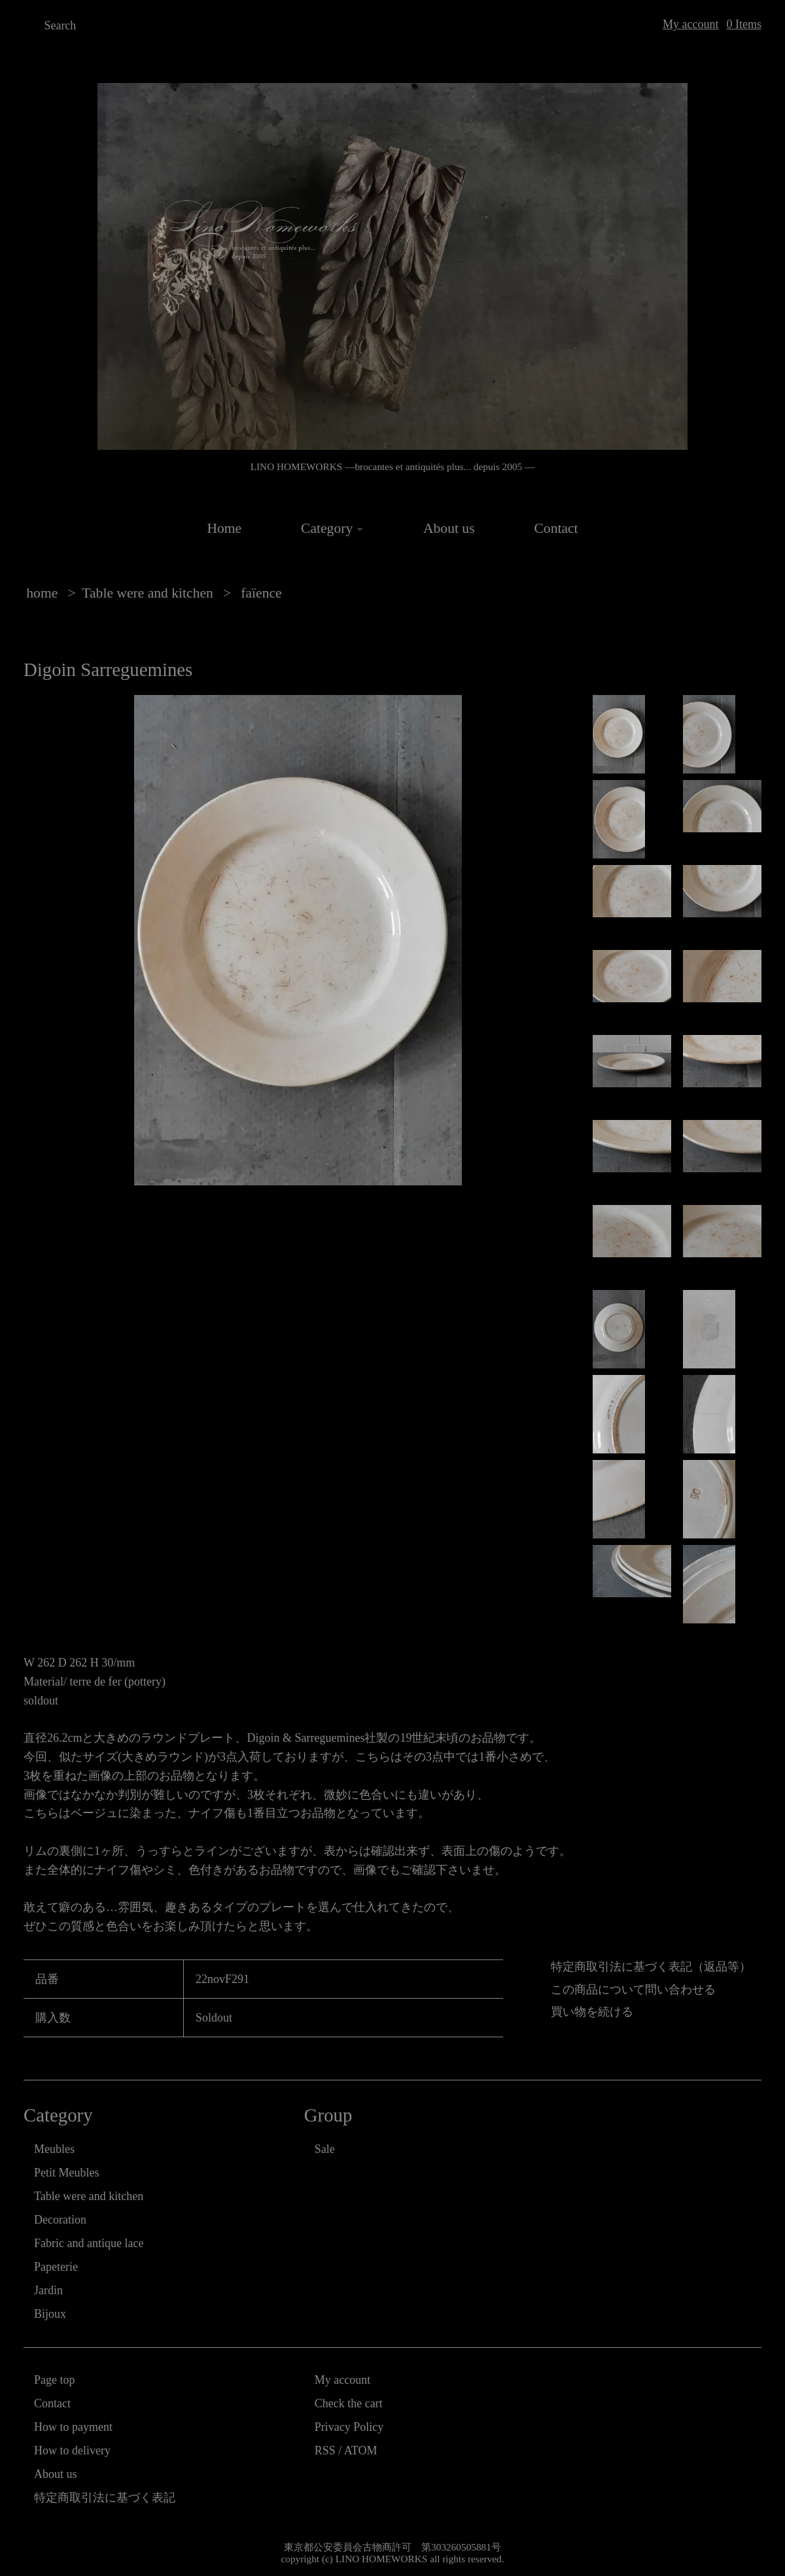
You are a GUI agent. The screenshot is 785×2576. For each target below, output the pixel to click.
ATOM (360, 2450)
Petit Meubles (66, 2172)
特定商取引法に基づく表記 (104, 2497)
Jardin (48, 2290)
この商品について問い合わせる (633, 1989)
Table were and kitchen (147, 593)
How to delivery (72, 2450)
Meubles (54, 2149)
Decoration (60, 2219)
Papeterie (56, 2266)
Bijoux (50, 2313)
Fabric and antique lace (88, 2243)
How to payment (73, 2426)
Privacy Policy (349, 2426)
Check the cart (349, 2403)
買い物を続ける (592, 2011)
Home (224, 528)
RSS (325, 2450)
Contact (556, 528)
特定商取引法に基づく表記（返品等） (651, 1966)
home (42, 593)
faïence (259, 593)
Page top (54, 2379)
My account (690, 24)
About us (449, 528)
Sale (325, 2149)
